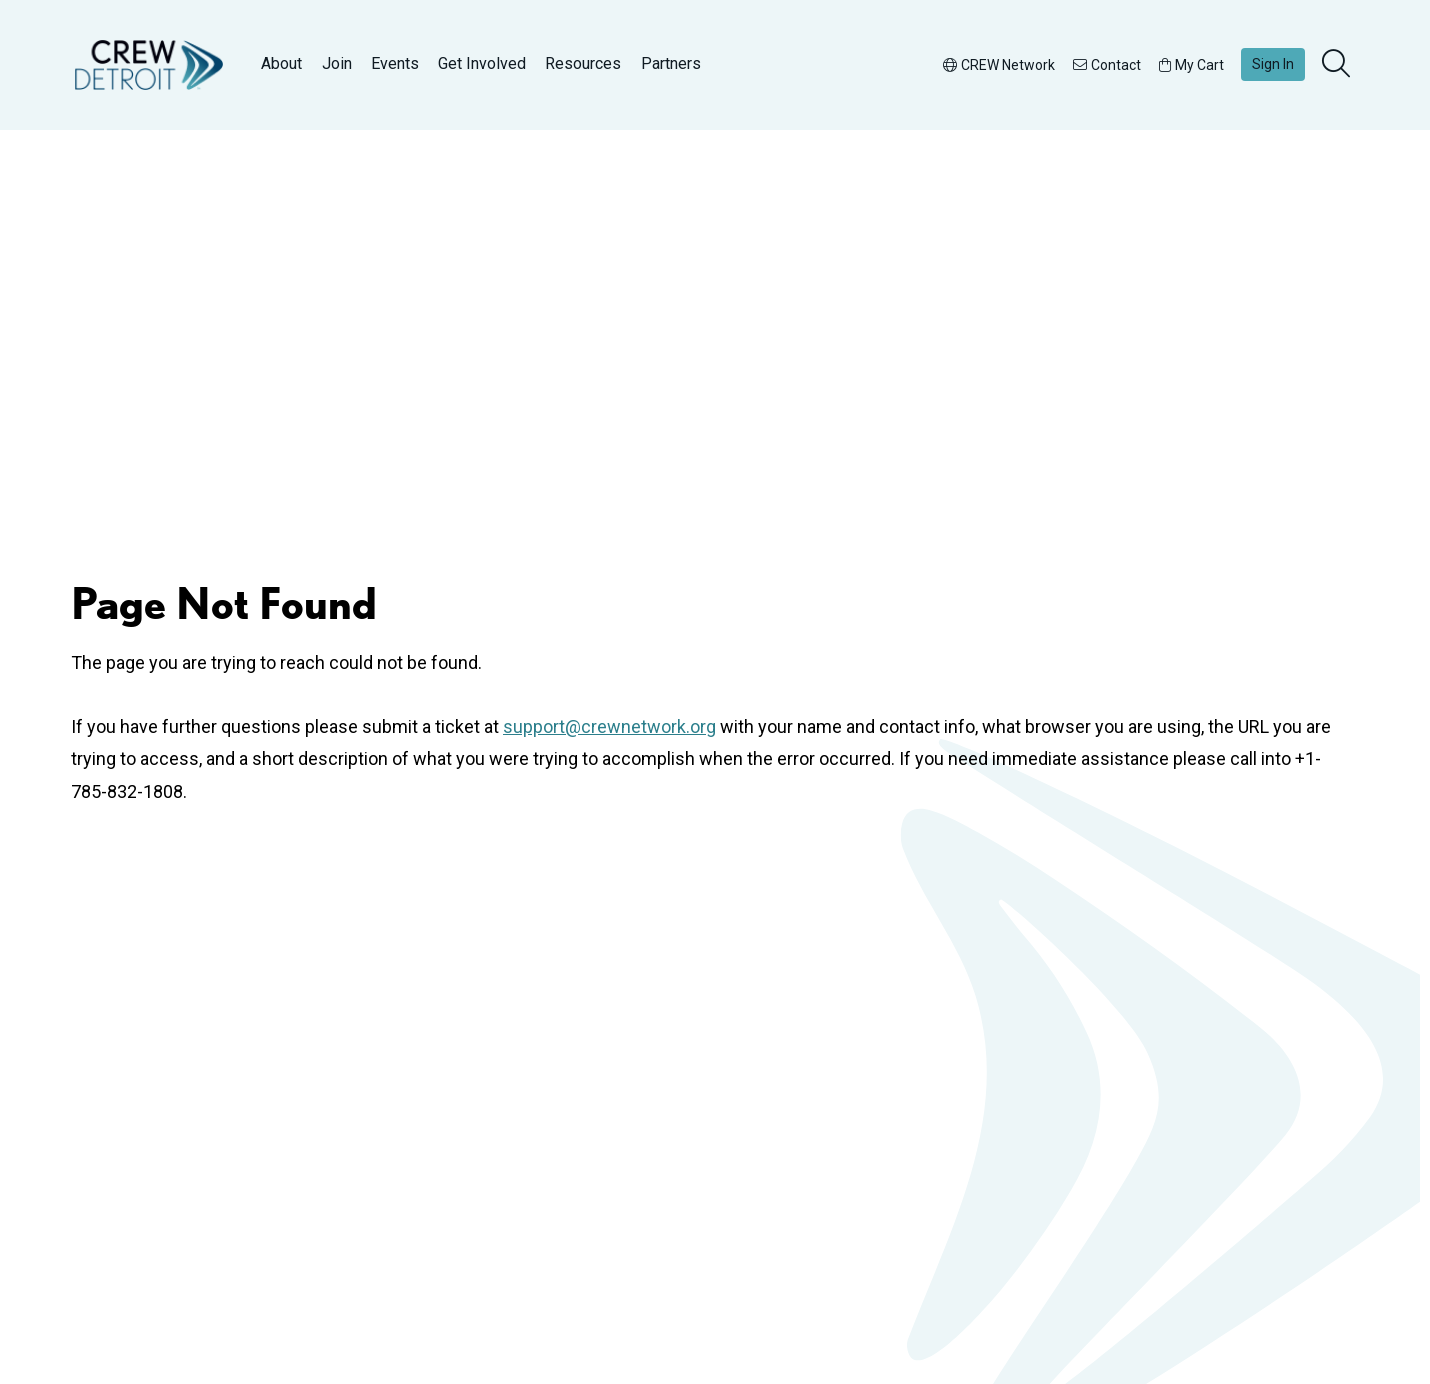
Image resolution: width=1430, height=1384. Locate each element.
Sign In (1273, 64)
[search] (1338, 65)
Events (395, 63)
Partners (671, 63)
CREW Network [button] (999, 65)
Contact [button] (1107, 65)
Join (337, 63)
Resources (583, 63)
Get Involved (482, 63)
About (281, 63)
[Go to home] (149, 65)
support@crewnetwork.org (609, 726)
